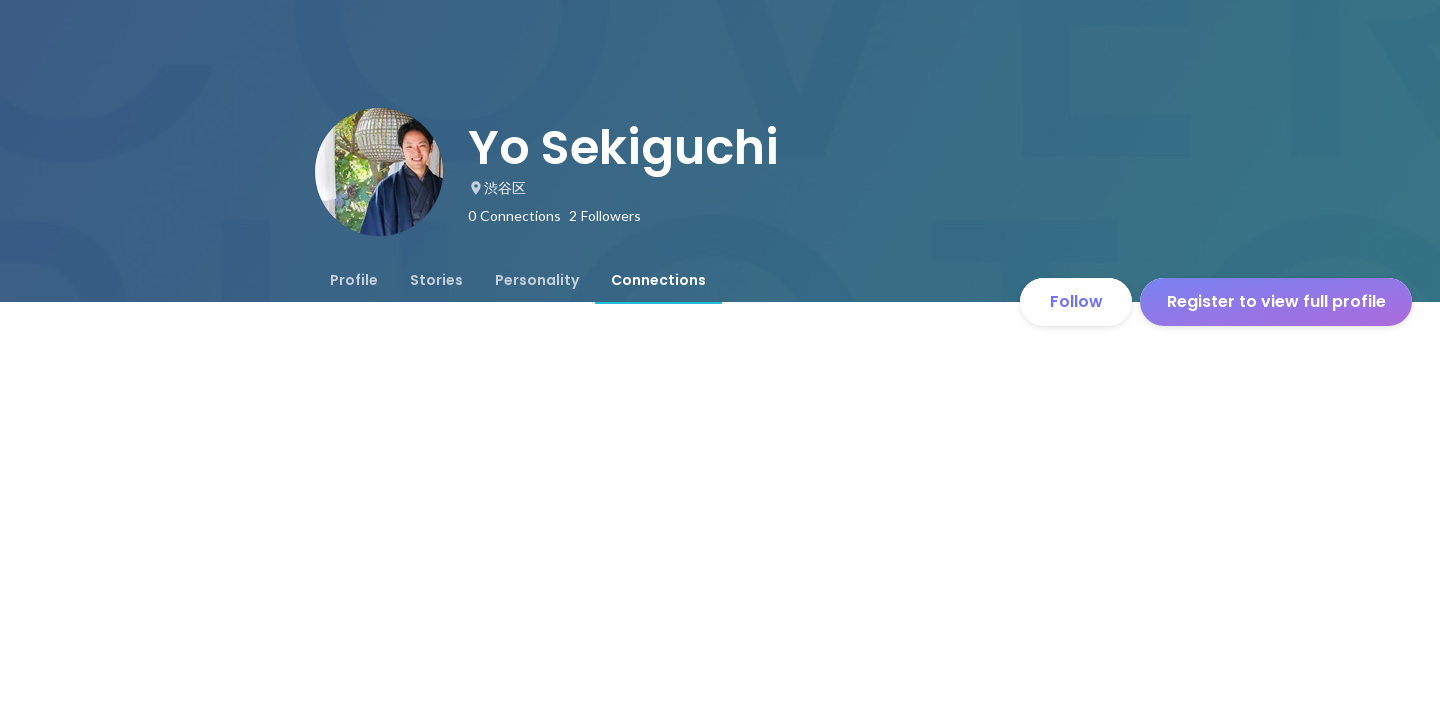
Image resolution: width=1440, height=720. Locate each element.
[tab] (354, 280)
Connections (658, 280)
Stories (436, 280)
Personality (537, 280)
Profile (354, 280)
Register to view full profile (1276, 301)
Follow (1076, 301)
